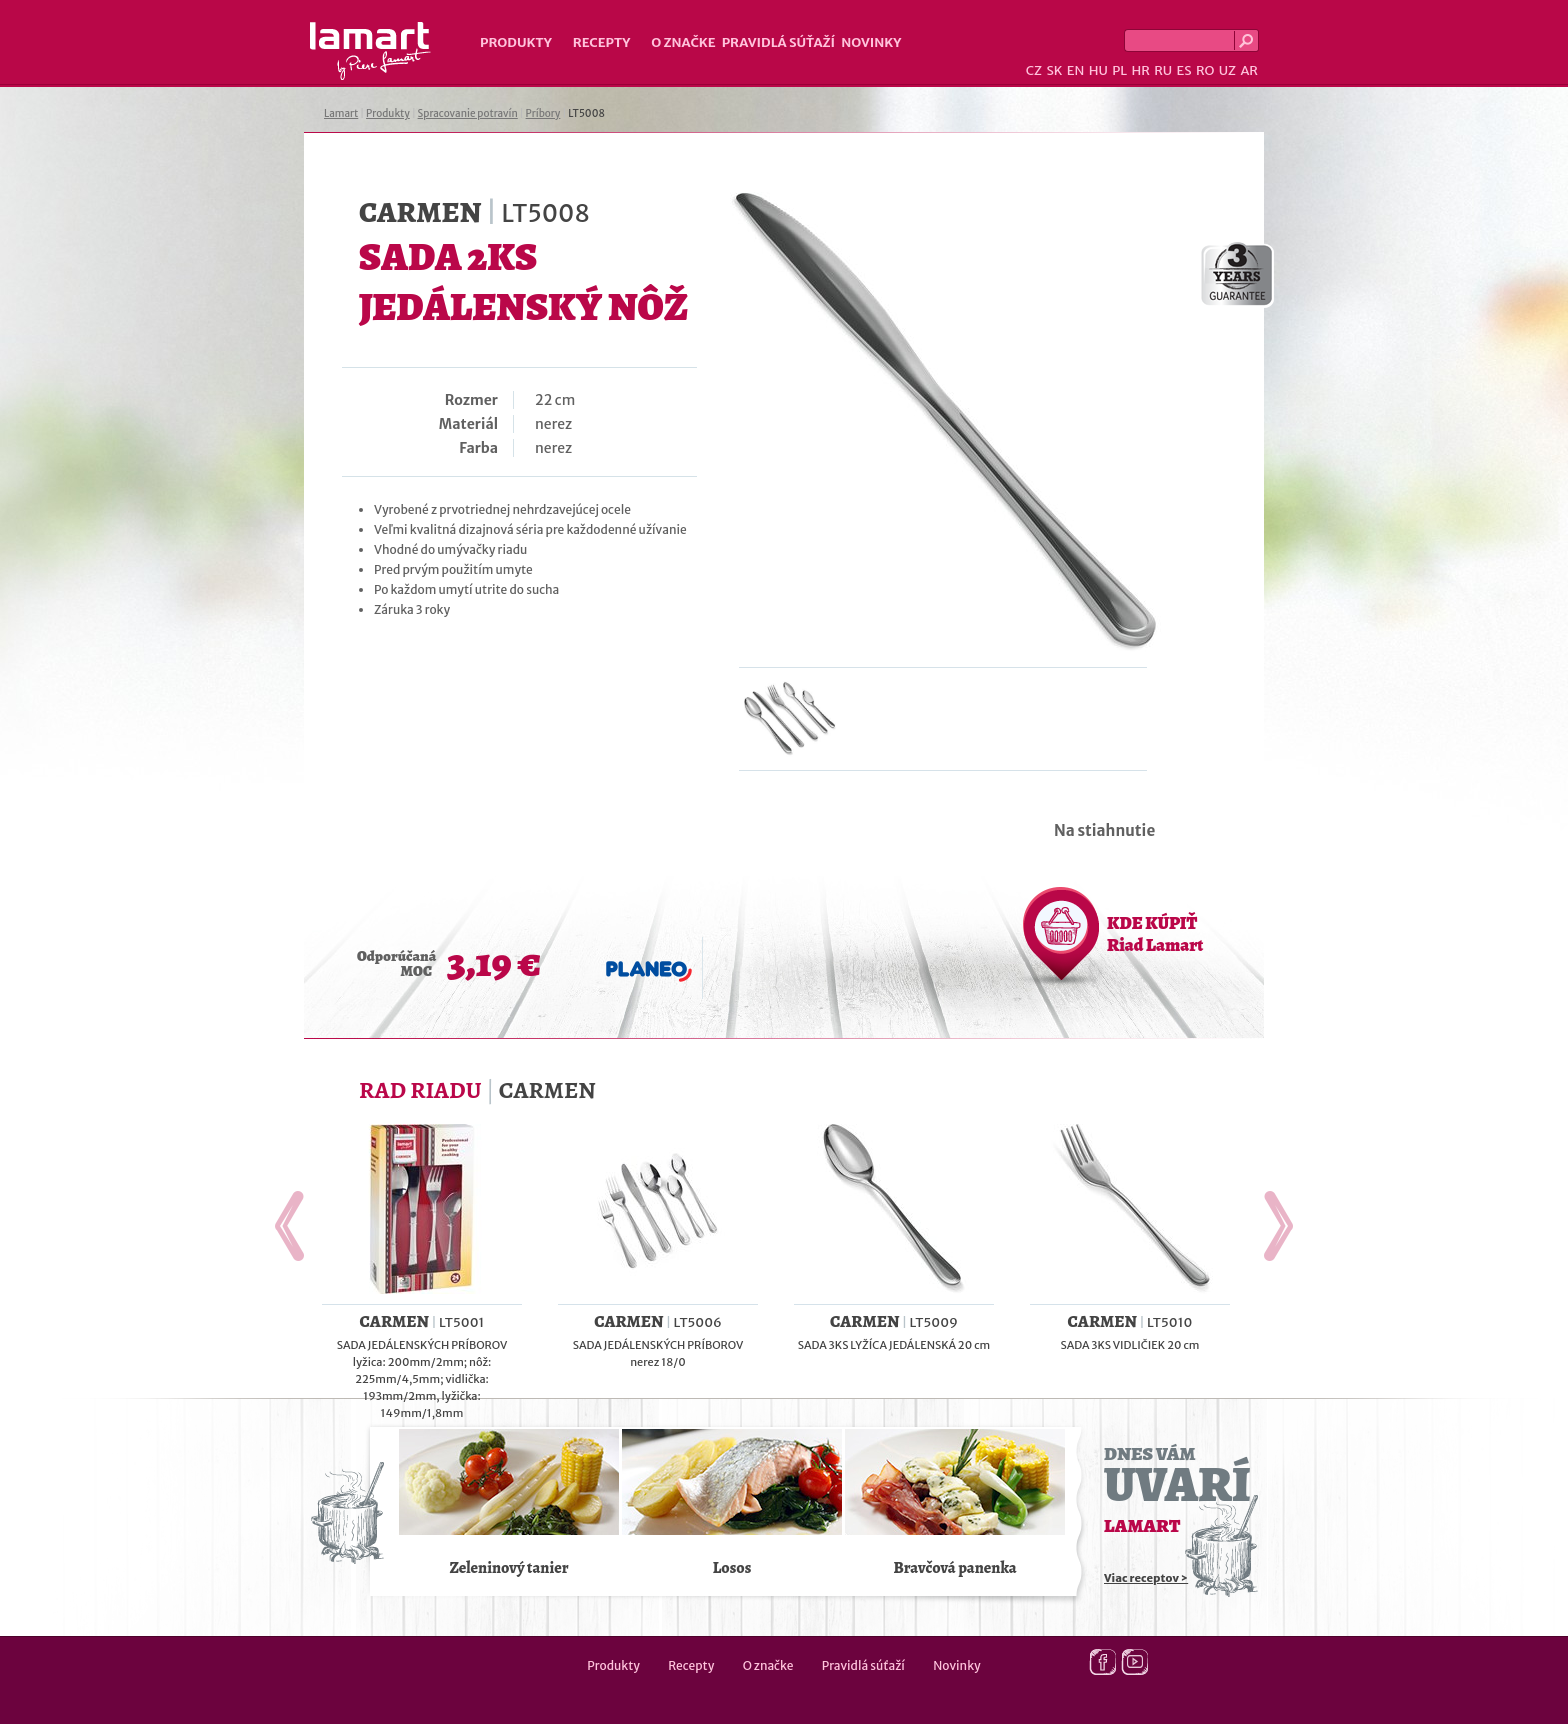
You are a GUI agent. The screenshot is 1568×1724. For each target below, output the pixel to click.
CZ (1034, 70)
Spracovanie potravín (468, 113)
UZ (1227, 70)
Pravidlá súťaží (779, 42)
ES (1184, 70)
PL (1119, 70)
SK (1054, 70)
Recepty (601, 42)
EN (1076, 70)
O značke (683, 42)
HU (1098, 70)
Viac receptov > (1146, 1578)
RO (1205, 70)
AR (1249, 70)
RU (1163, 70)
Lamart (370, 51)
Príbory (543, 113)
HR (1140, 70)
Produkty (516, 42)
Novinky (871, 42)
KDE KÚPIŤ (1155, 934)
